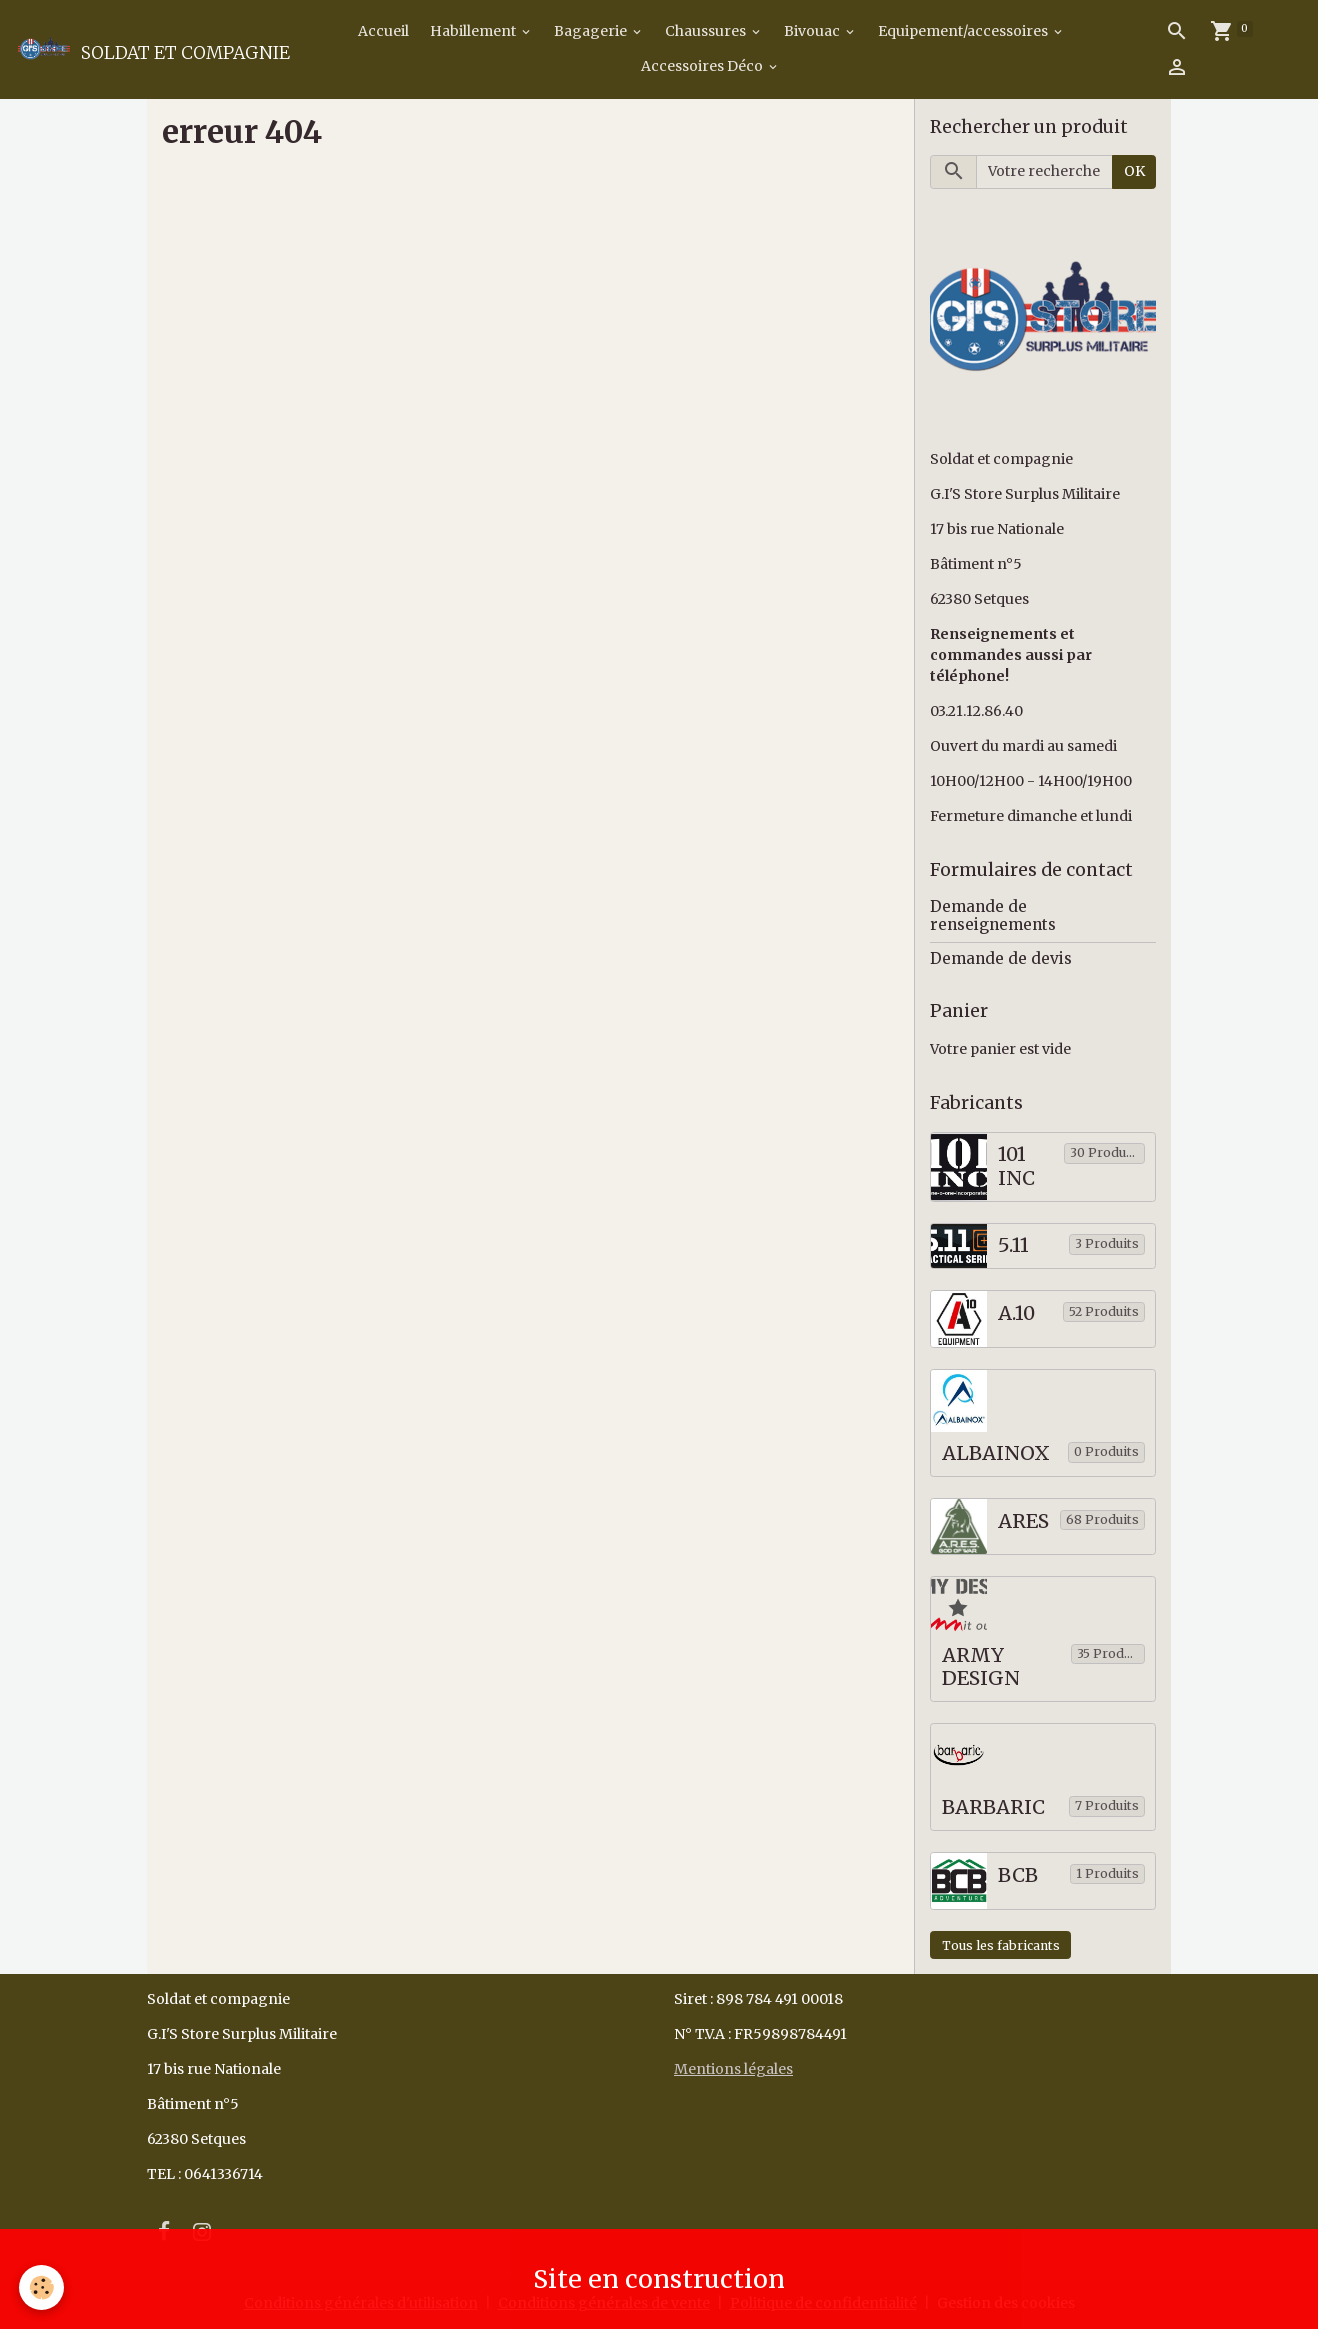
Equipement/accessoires (964, 31)
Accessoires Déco (703, 66)
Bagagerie (592, 31)
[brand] (145, 49)
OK (1134, 171)
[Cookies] (42, 2287)
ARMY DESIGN (981, 1667)
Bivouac (813, 31)
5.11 (1013, 1245)
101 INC (1016, 1166)
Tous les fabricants (1001, 1945)
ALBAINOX (996, 1453)
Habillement (474, 31)
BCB (1018, 1875)
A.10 (1016, 1313)
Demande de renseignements (993, 915)
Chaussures (707, 31)
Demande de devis (1001, 958)
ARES (1023, 1521)
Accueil (382, 31)
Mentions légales (733, 2069)
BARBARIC (993, 1807)
